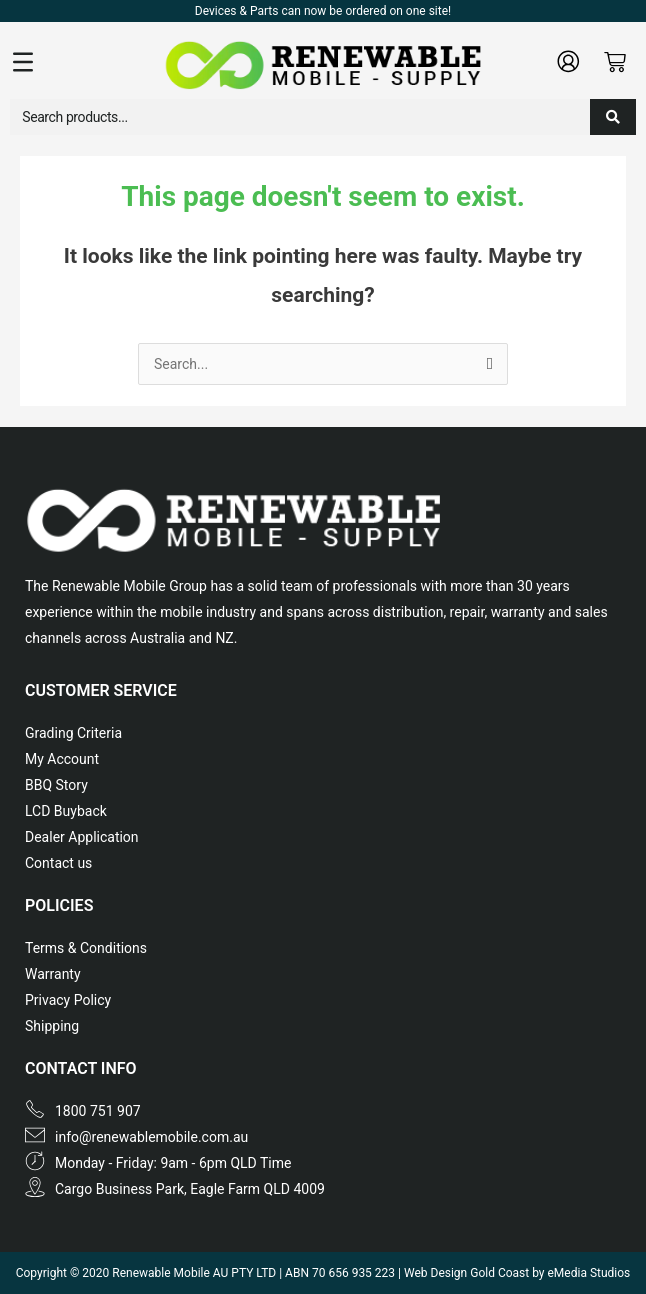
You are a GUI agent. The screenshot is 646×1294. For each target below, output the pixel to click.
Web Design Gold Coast (466, 1273)
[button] (86, 63)
